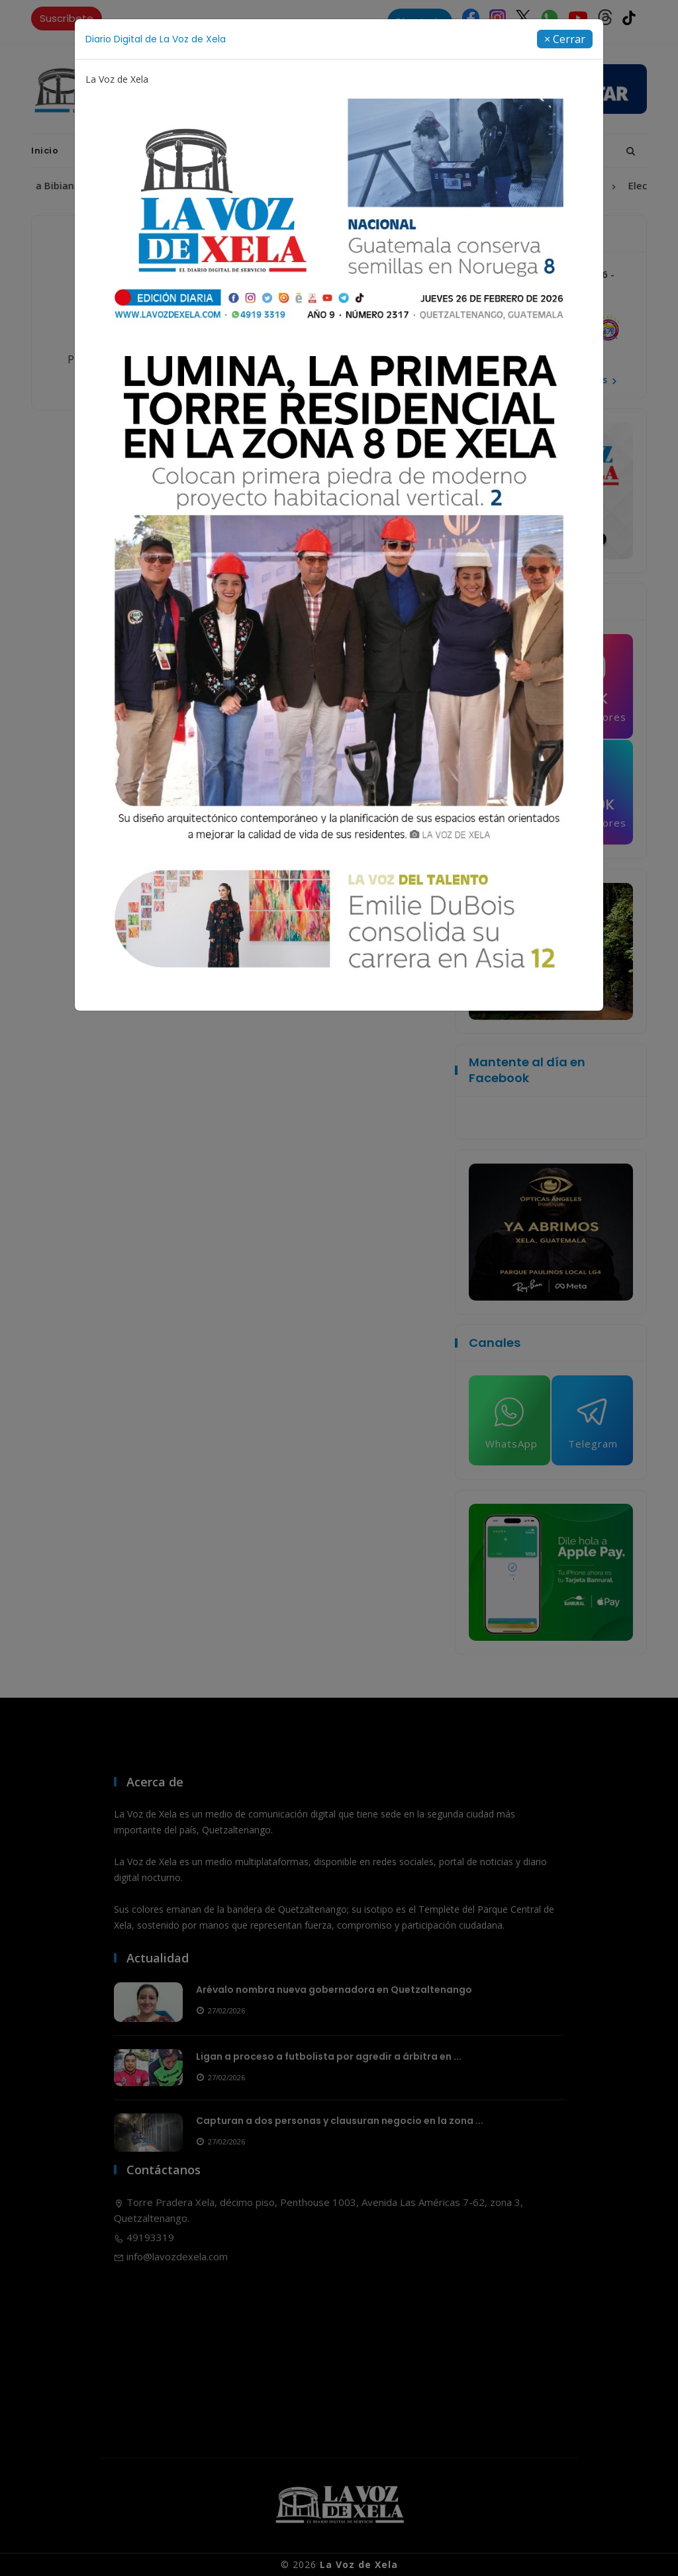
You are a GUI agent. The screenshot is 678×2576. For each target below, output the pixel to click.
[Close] (565, 39)
